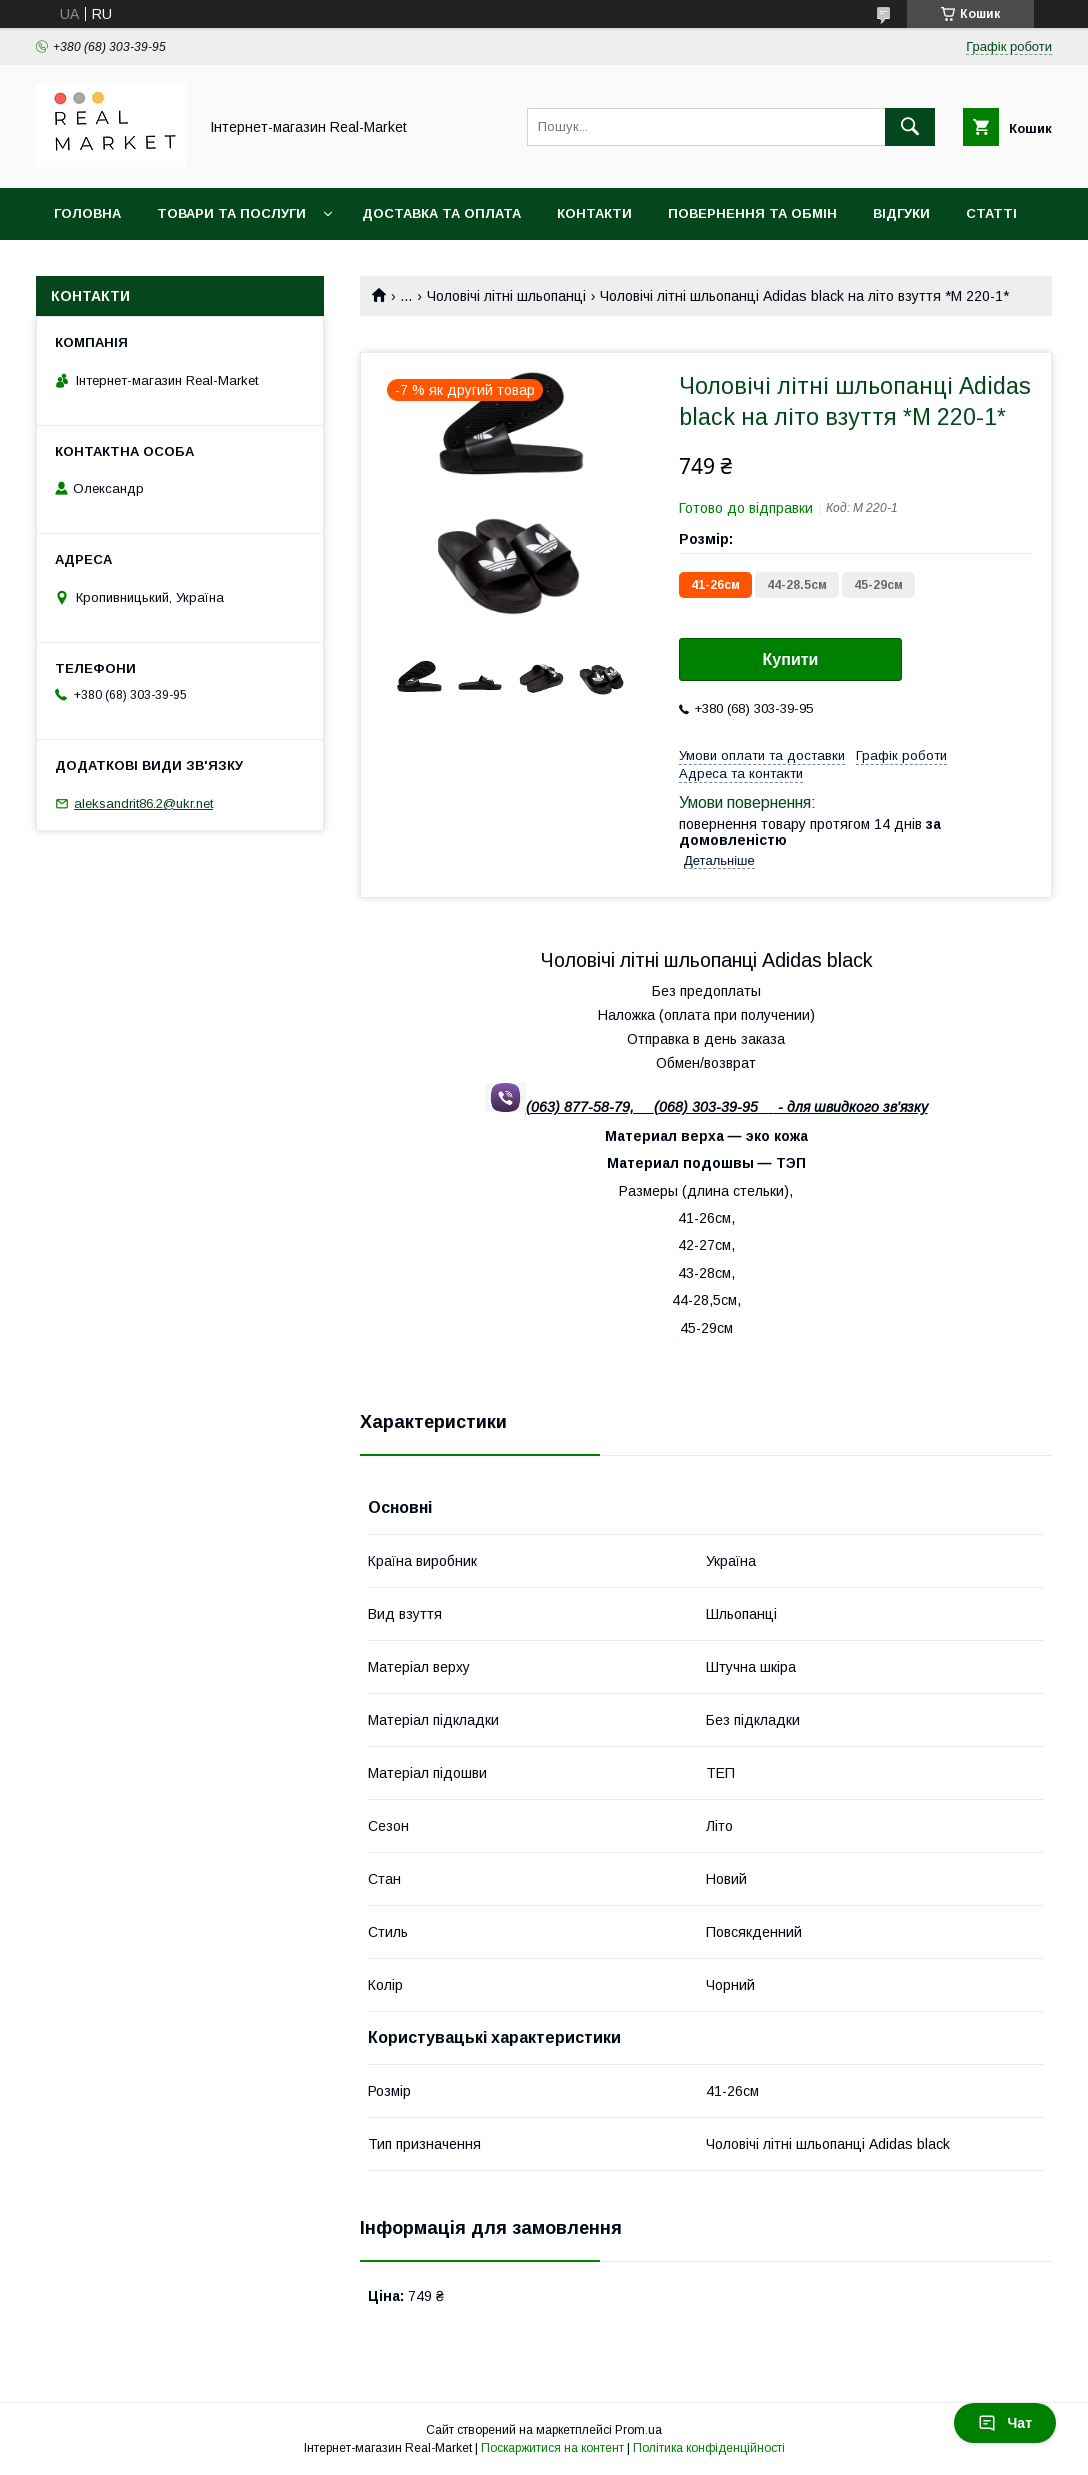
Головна (87, 213)
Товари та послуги (231, 213)
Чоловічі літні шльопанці (506, 296)
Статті (991, 213)
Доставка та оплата (441, 213)
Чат (1005, 2423)
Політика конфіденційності (709, 2448)
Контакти (594, 213)
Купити (791, 659)
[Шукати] (910, 127)
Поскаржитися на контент (552, 2448)
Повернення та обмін (752, 213)
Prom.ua (638, 2430)
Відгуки (901, 213)
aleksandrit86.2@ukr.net (143, 803)
